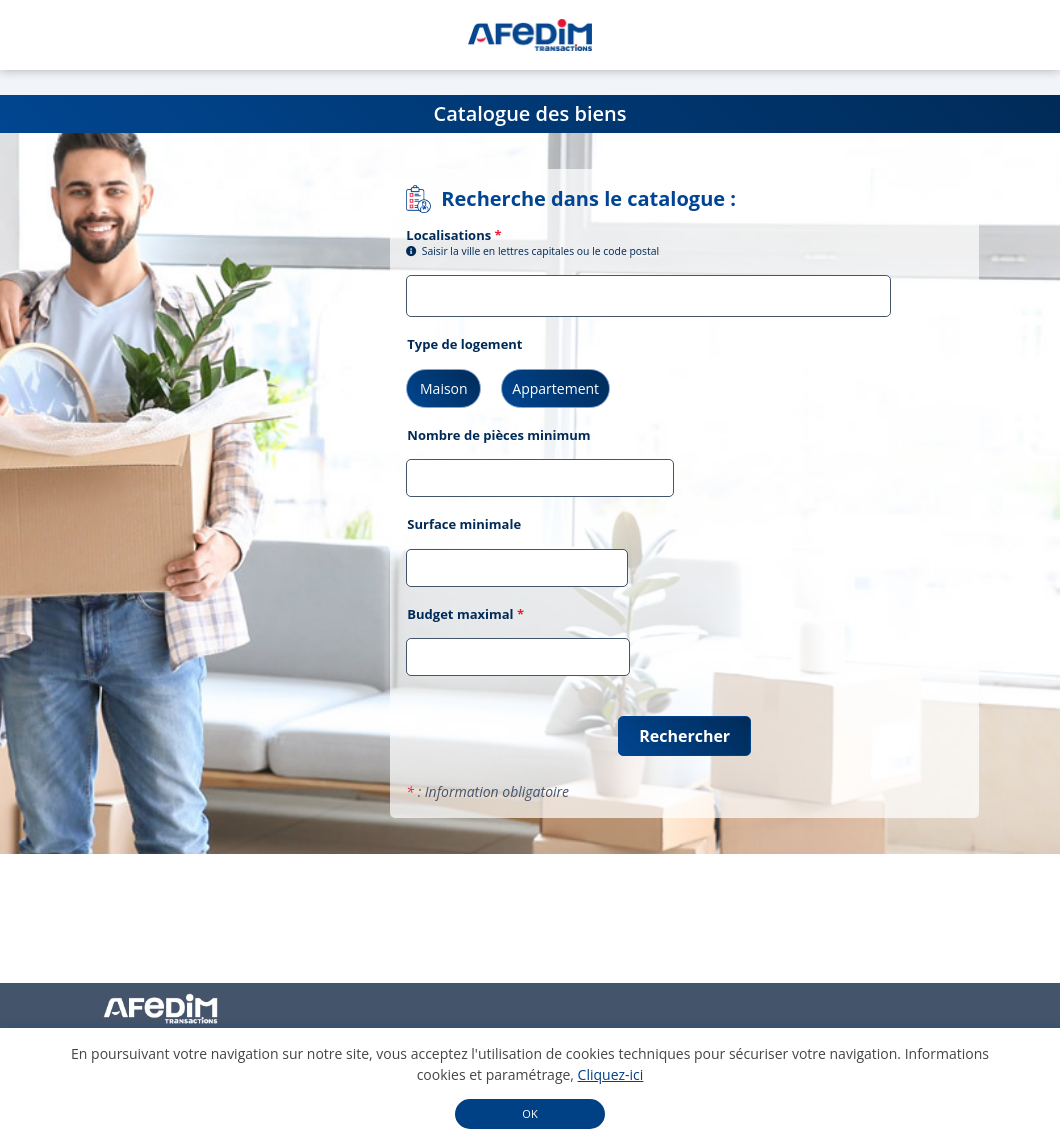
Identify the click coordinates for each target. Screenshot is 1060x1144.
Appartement (555, 388)
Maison (444, 388)
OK (529, 1113)
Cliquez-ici (611, 1074)
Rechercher (684, 736)
